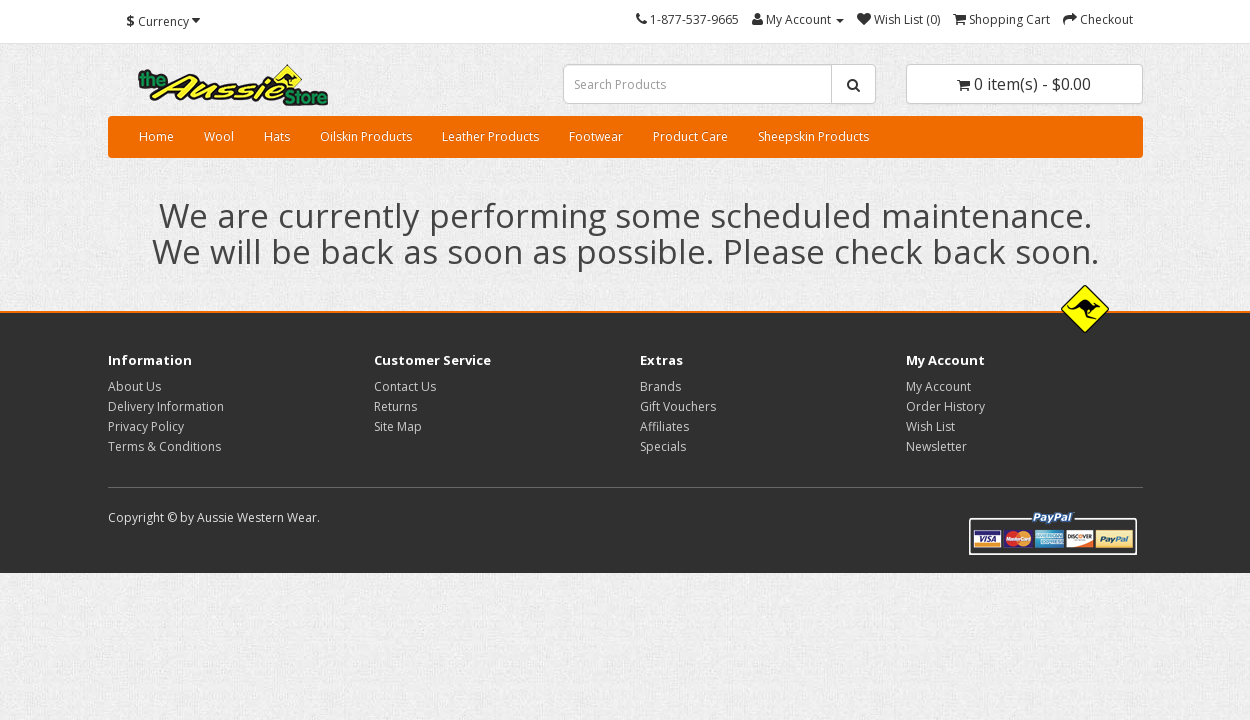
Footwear (596, 136)
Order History (945, 406)
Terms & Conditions (164, 446)
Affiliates (664, 426)
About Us (134, 386)
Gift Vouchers (678, 406)
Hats (277, 136)
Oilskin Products (366, 136)
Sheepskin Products (813, 136)
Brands (660, 386)
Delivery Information (166, 406)
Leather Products (490, 136)
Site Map (398, 426)
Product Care (690, 136)
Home (156, 136)
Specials (663, 446)
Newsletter (936, 446)
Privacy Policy (146, 426)
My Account (938, 386)
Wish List (930, 426)
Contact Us (405, 386)
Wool (219, 136)
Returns (395, 406)
